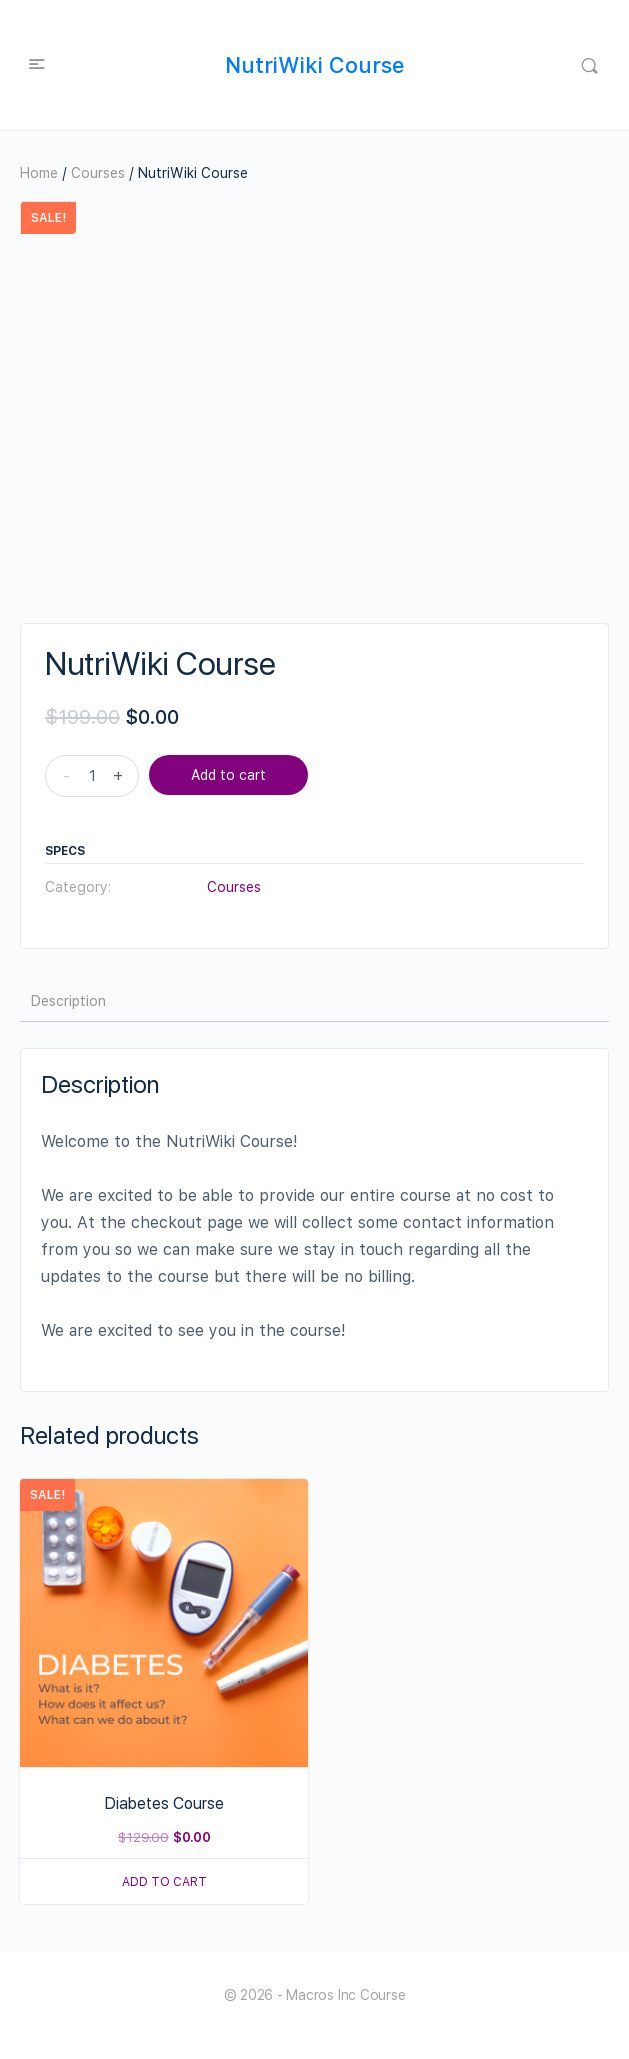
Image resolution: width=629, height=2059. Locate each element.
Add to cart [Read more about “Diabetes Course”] (164, 1882)
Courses (98, 173)
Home (39, 173)
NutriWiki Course (314, 65)
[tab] (68, 1001)
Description (68, 1001)
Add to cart (228, 775)
